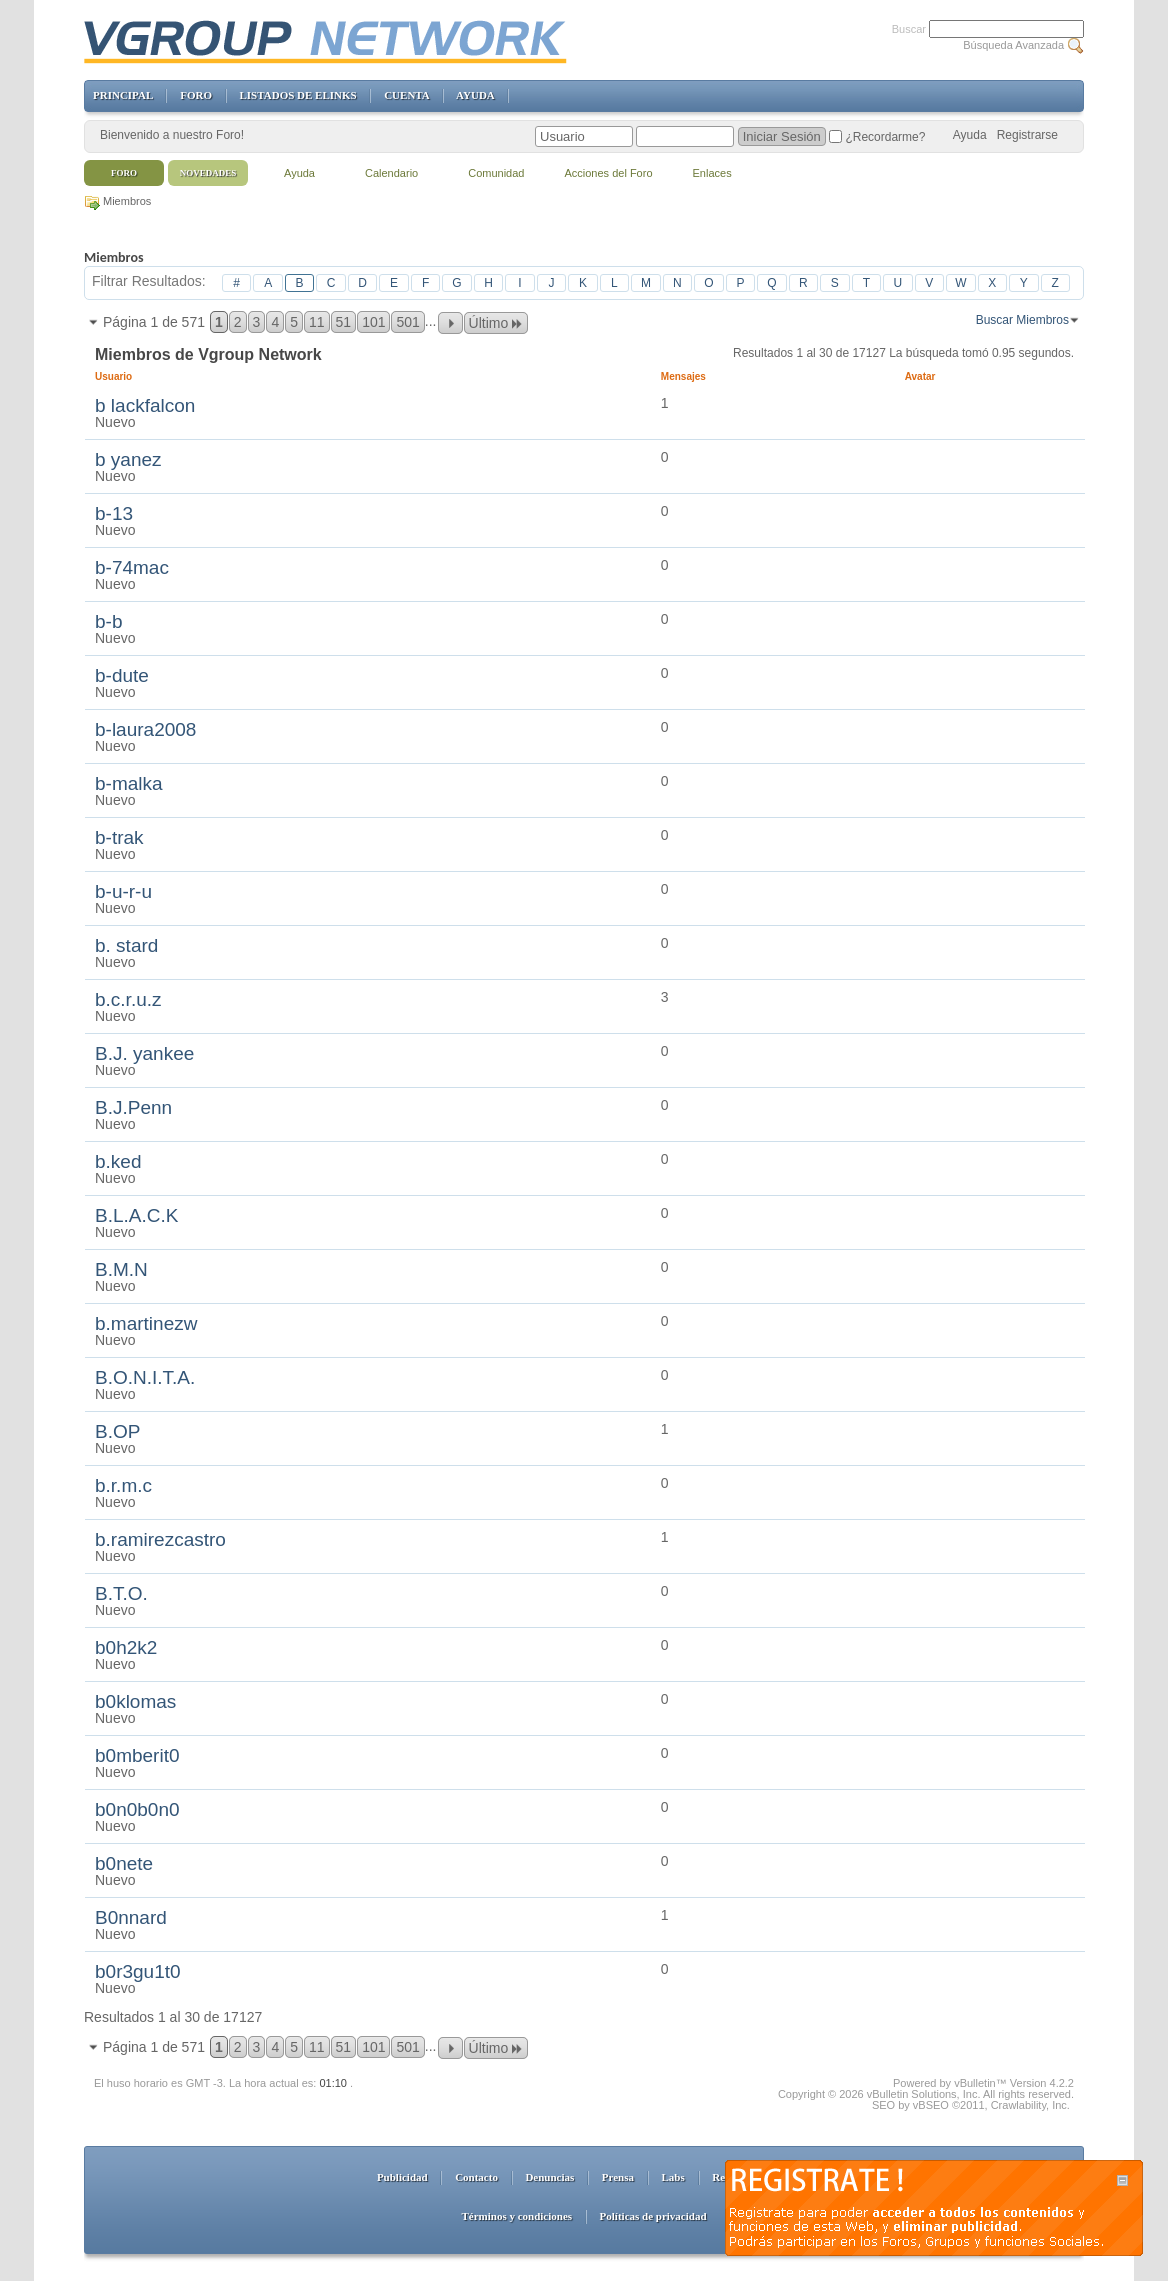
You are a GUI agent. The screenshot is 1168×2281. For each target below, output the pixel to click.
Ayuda (970, 135)
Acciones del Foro (608, 173)
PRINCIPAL (123, 95)
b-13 (114, 513)
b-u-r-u (123, 891)
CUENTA (406, 95)
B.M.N (121, 1269)
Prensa (618, 2177)
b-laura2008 (145, 729)
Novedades (208, 173)
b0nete (124, 1863)
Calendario (391, 173)
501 (407, 322)
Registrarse (1027, 135)
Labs (673, 2177)
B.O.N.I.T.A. (145, 1377)
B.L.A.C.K (136, 1215)
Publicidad (402, 2177)
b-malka (129, 783)
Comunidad (496, 173)
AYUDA (475, 95)
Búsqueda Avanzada (1013, 45)
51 (344, 322)
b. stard (126, 945)
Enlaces (712, 173)
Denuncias (549, 2177)
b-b (108, 621)
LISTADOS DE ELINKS (297, 95)
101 (373, 322)
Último (496, 323)
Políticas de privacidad (653, 2216)
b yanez (128, 459)
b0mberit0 (137, 1755)
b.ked (118, 1161)
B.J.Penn (133, 1107)
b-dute (122, 675)
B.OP (117, 1431)
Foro (124, 173)
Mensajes (683, 376)
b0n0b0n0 (137, 1809)
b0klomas (135, 1701)
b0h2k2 (126, 1647)
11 (317, 322)
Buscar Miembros (1022, 320)
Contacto (476, 2177)
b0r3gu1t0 (138, 1971)
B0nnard (131, 1917)
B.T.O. (121, 1593)
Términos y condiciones (516, 2216)
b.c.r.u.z (128, 999)
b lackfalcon (145, 405)
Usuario (121, 376)
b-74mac (132, 567)
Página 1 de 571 (154, 322)
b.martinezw (146, 1323)
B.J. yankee (144, 1053)
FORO (196, 95)
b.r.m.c (123, 1485)
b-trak (119, 837)
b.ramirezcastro (160, 1539)
